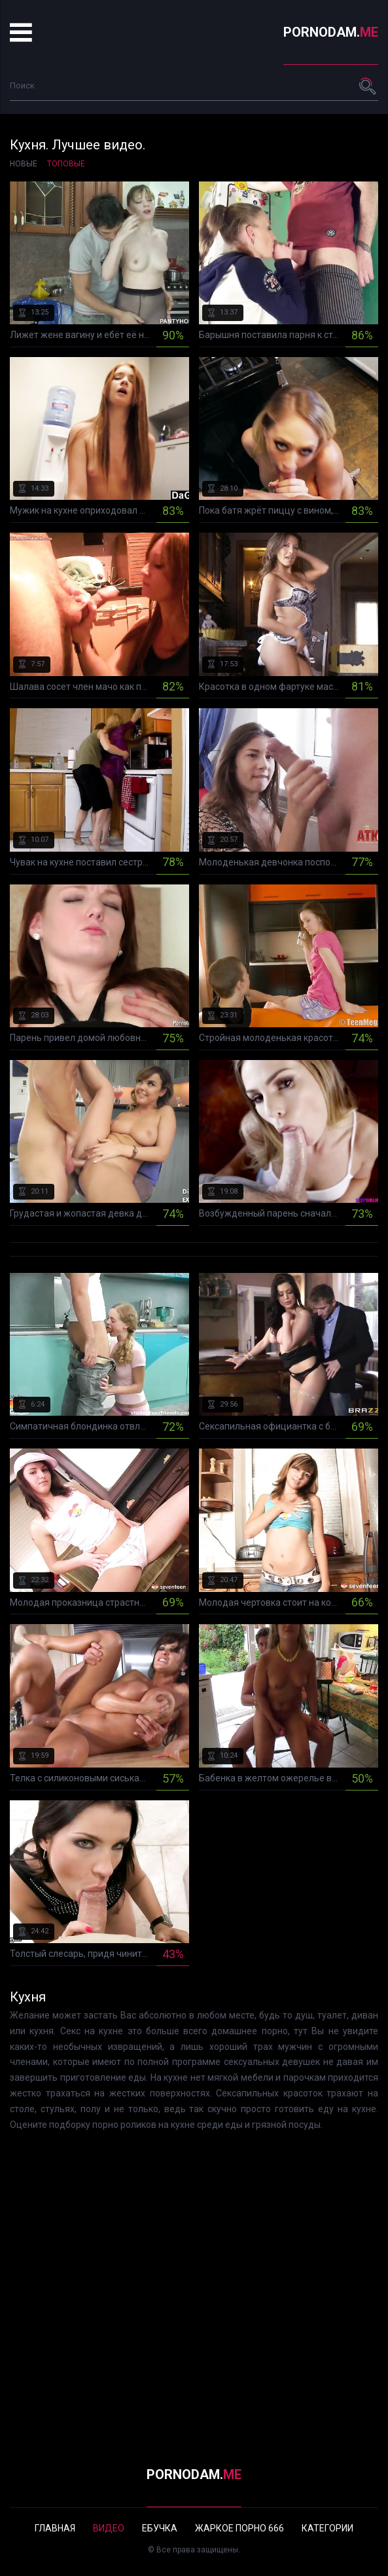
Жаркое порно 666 (239, 2528)
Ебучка (159, 2528)
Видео (108, 2528)
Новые (23, 163)
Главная (55, 2528)
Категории (327, 2528)
